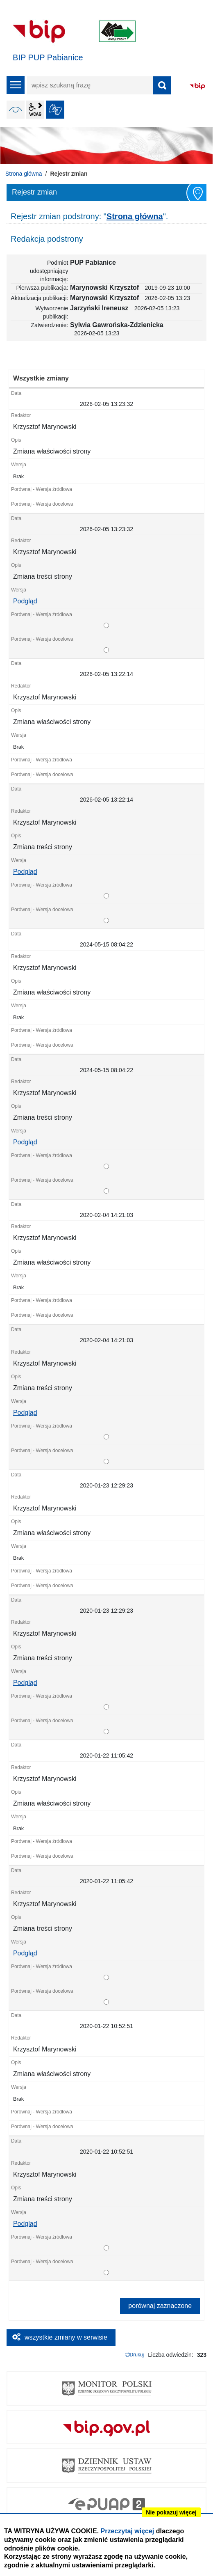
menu (16, 85)
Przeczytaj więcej (127, 2531)
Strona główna (23, 173)
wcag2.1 (35, 110)
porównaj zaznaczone (160, 2305)
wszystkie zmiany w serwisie (66, 2337)
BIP (197, 86)
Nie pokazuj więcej (171, 2512)
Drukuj (137, 2355)
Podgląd (25, 601)
